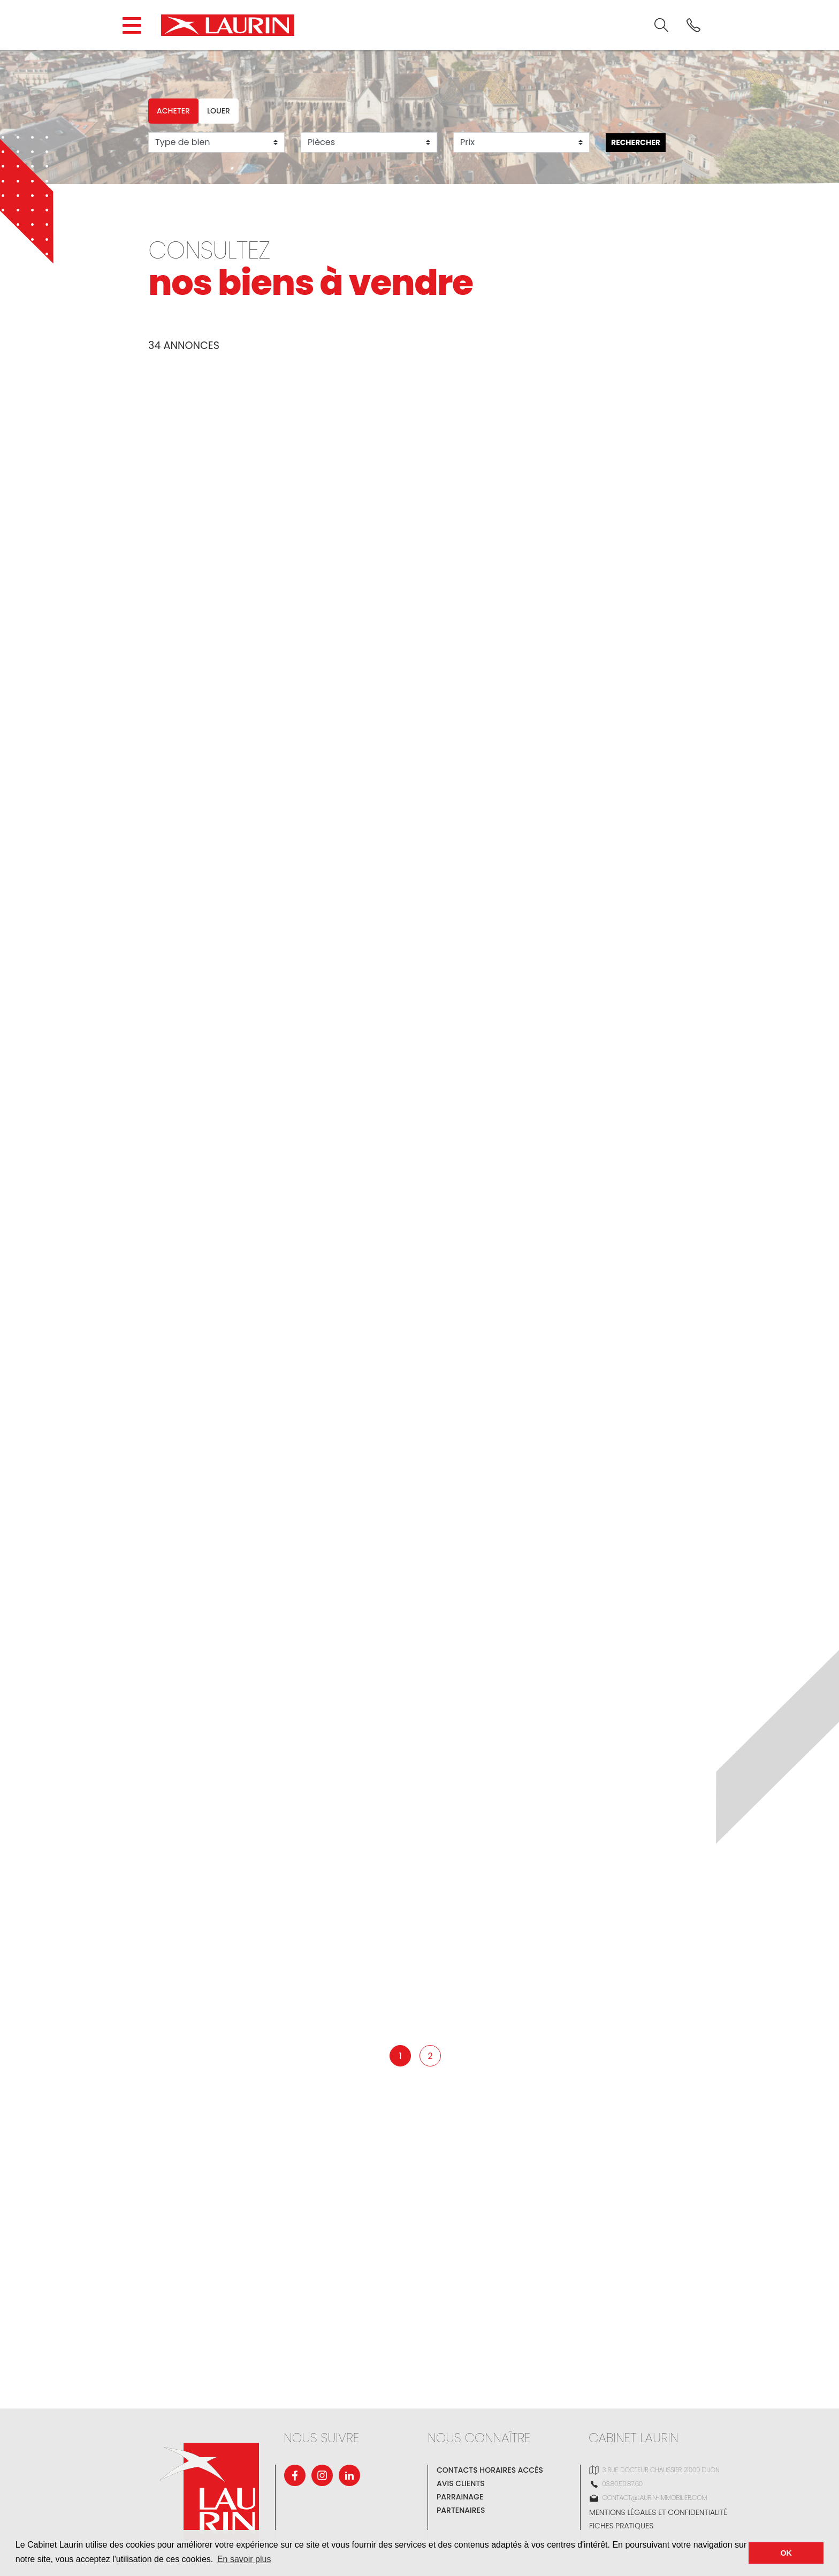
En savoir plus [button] (244, 2559)
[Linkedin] (349, 2475)
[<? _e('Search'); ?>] (661, 25)
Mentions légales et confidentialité (658, 2512)
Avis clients (461, 2483)
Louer (218, 110)
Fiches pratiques (621, 2525)
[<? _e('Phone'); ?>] (693, 25)
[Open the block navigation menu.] (132, 25)
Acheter (173, 110)
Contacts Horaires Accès (490, 2470)
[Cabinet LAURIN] (227, 25)
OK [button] (786, 2553)
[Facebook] (295, 2475)
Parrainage (460, 2496)
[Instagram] (322, 2475)
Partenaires (461, 2510)
